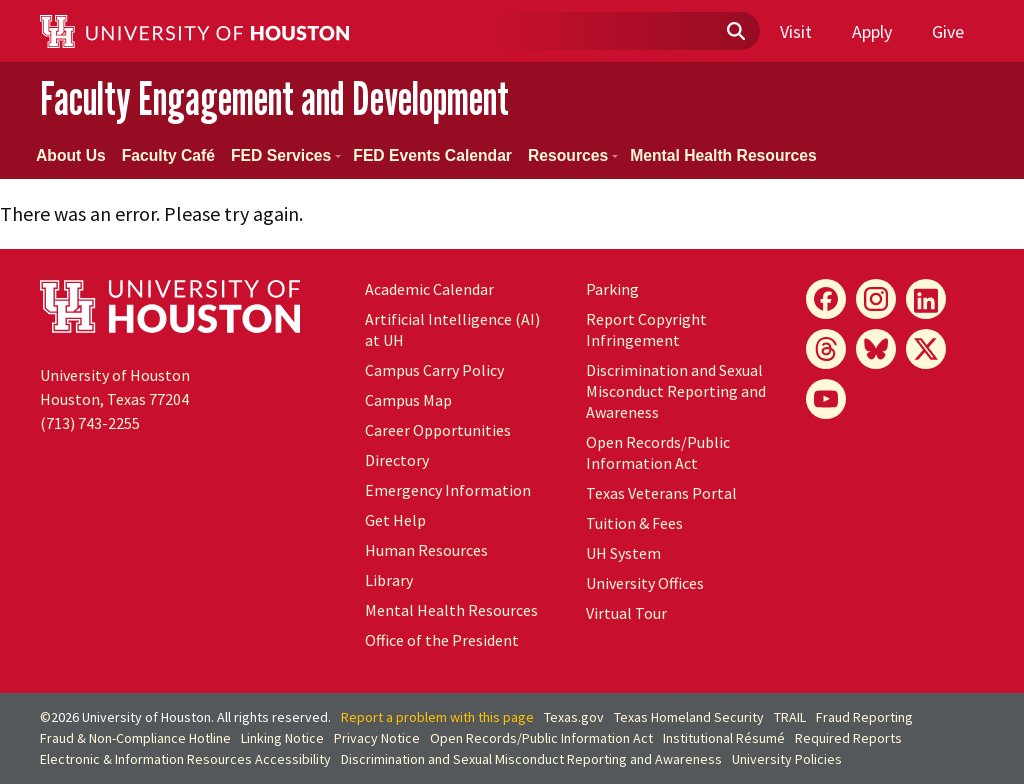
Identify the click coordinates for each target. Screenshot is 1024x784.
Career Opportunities (438, 430)
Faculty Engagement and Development (274, 98)
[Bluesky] (876, 349)
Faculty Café (168, 155)
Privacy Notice (377, 738)
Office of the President (442, 640)
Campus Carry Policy (434, 370)
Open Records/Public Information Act (658, 452)
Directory (397, 460)
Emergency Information (448, 490)
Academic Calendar (429, 289)
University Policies (787, 759)
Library (389, 580)
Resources (573, 155)
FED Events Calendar (432, 155)
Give (948, 31)
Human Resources (426, 550)
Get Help (395, 520)
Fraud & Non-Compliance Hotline (135, 738)
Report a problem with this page (437, 717)
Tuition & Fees (634, 523)
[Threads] (826, 349)
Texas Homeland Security (689, 717)
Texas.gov (574, 717)
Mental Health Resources (723, 155)
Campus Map (408, 400)
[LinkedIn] (926, 299)
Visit (796, 31)
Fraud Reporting (864, 717)
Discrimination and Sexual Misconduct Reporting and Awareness (676, 391)
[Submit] (735, 32)
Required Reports (848, 738)
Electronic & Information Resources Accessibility (185, 759)
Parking (612, 289)
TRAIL (790, 717)
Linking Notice (282, 738)
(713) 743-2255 (90, 423)
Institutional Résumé (724, 738)
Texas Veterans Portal (661, 493)
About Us (71, 155)
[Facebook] (826, 299)
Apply (872, 31)
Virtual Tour (626, 613)
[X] (926, 349)
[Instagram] (876, 299)
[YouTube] (826, 399)
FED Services (286, 155)
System (623, 553)
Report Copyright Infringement (646, 329)
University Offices (645, 583)
